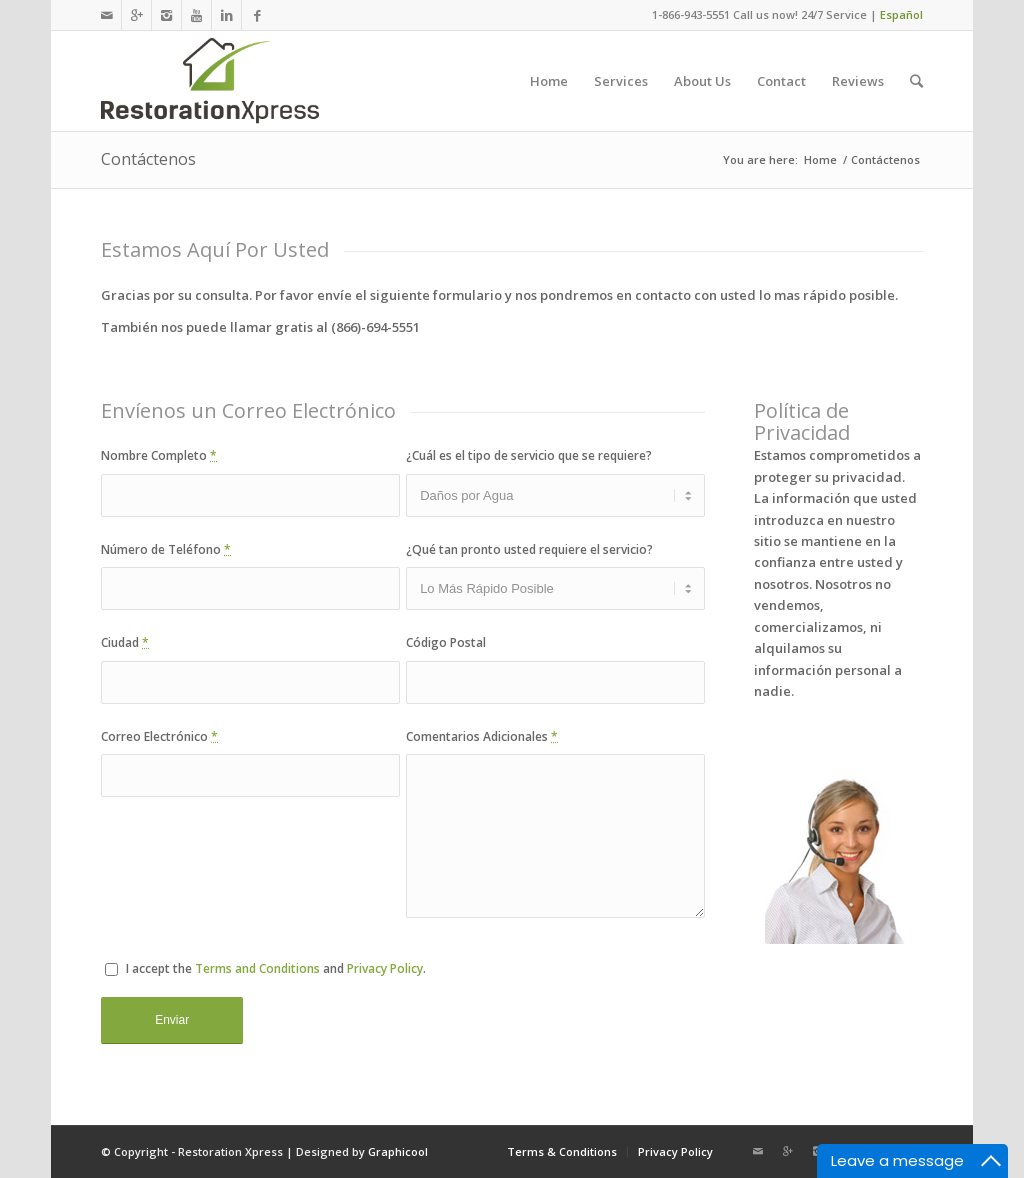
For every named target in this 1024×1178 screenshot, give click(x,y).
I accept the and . (265, 968)
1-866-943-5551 (691, 14)
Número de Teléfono (166, 549)
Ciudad (125, 642)
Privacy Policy (385, 968)
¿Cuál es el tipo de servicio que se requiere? (529, 455)
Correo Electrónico (159, 736)
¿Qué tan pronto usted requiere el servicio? (529, 549)
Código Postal (446, 642)
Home (820, 159)
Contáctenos (148, 159)
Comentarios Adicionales (482, 736)
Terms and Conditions (257, 968)
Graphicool (398, 1151)
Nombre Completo (159, 455)
